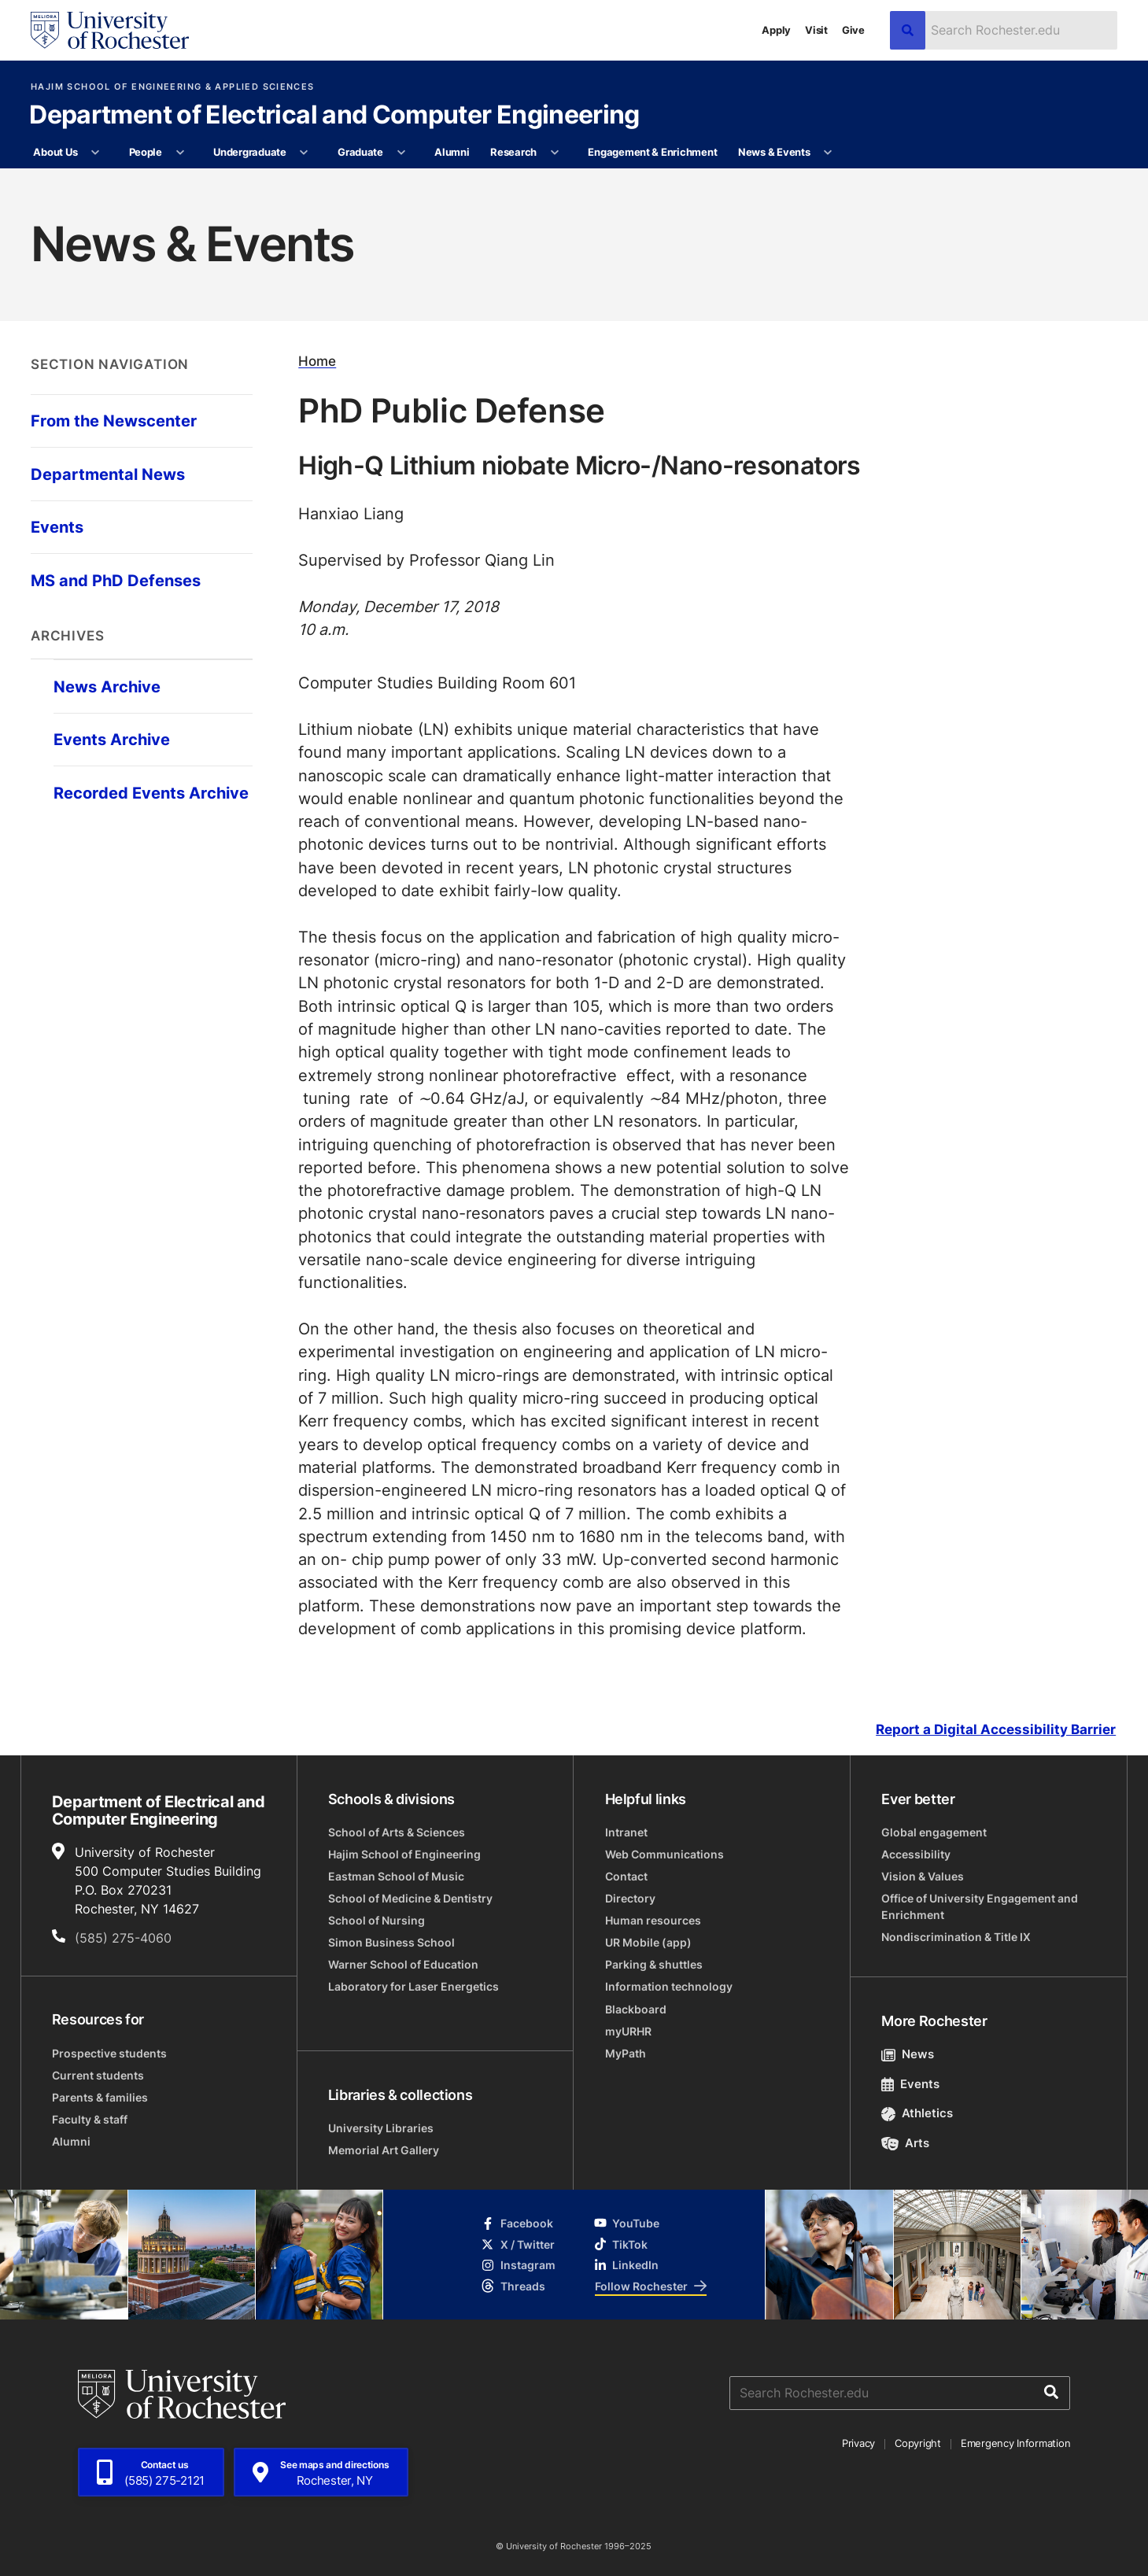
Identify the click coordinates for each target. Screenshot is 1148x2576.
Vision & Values (922, 1876)
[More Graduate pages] (401, 152)
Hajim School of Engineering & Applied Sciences (172, 87)
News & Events (774, 152)
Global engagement (934, 1832)
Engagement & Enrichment (652, 152)
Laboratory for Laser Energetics (413, 1986)
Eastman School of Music (396, 1876)
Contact (626, 1876)
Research (513, 152)
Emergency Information (1016, 2443)
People (145, 152)
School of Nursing (376, 1920)
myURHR (628, 2031)
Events (910, 2084)
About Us (55, 152)
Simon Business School (391, 1942)
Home (317, 361)
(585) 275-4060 (123, 1938)
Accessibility (916, 1854)
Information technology (669, 1986)
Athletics (917, 2113)
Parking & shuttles (654, 1964)
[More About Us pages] (96, 152)
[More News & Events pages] (828, 152)
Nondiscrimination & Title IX (956, 1936)
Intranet (626, 1832)
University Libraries (381, 2127)
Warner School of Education (403, 1964)
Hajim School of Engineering (404, 1854)
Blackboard (635, 2009)
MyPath (625, 2053)
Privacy (858, 2443)
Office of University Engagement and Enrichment (979, 1906)
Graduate (360, 152)
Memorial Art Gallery (383, 2149)
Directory (630, 1898)
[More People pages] (180, 152)
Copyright (918, 2443)
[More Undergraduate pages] (304, 152)
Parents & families (100, 2097)
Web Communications (664, 1854)
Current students (98, 2075)
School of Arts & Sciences (396, 1832)
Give (853, 30)
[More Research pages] (554, 152)
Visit (816, 30)
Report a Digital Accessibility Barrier (996, 1729)
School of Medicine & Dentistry (410, 1898)
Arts (905, 2143)
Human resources (653, 1920)
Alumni (451, 152)
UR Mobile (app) (648, 1942)
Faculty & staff (89, 2119)
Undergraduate (249, 152)
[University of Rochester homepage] (110, 30)
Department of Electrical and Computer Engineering (334, 115)
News (907, 2054)
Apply (776, 30)
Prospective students (109, 2053)
